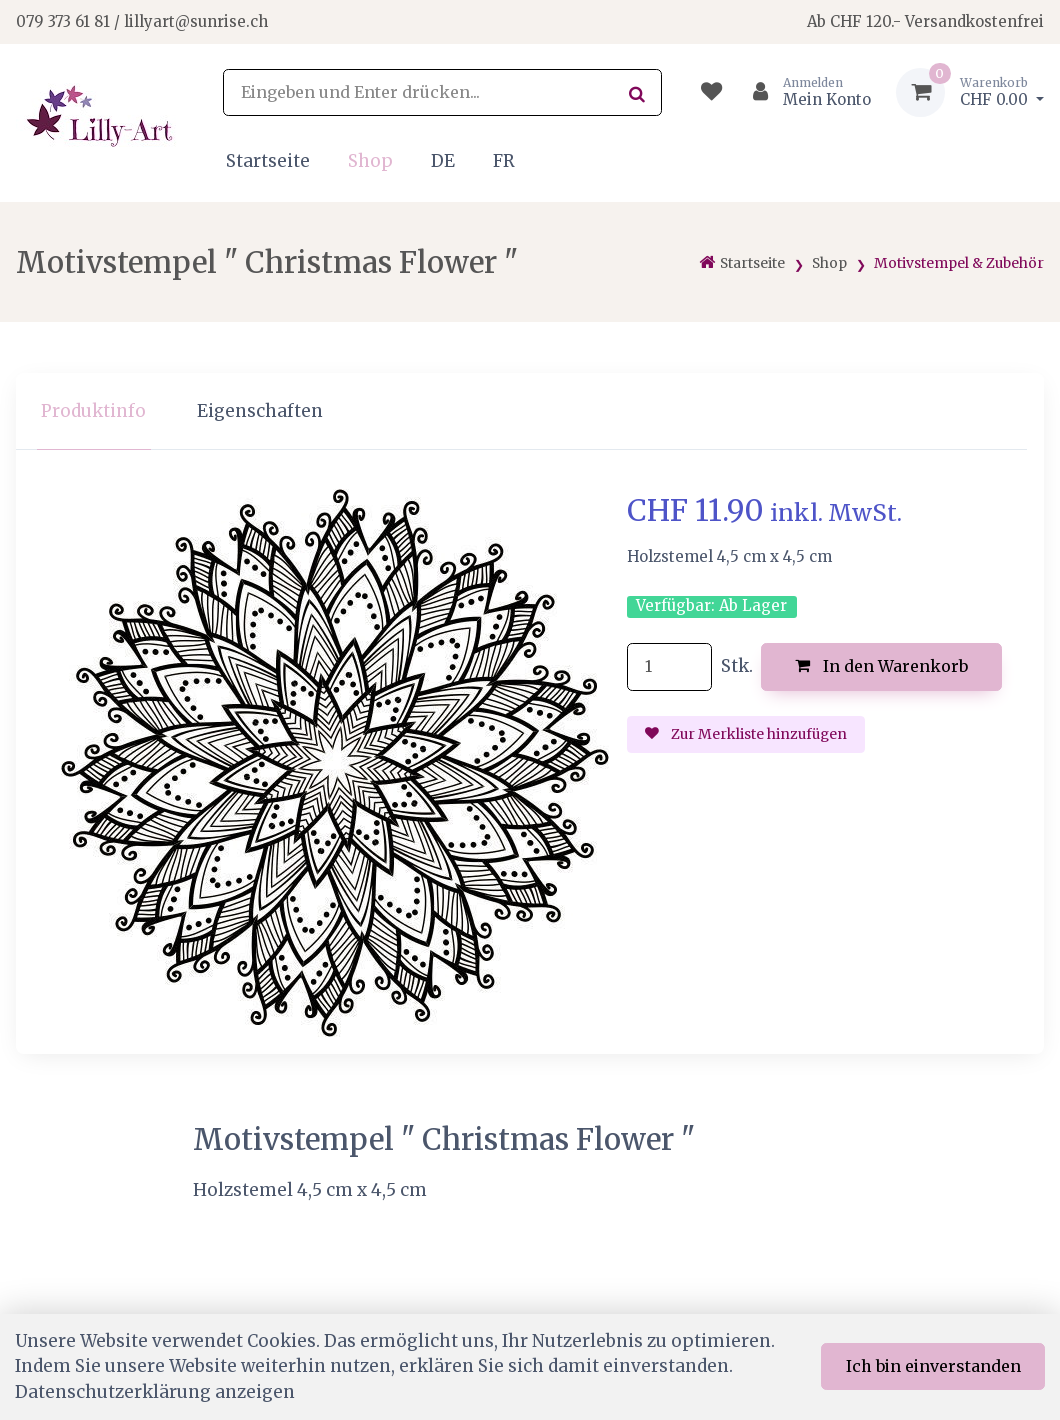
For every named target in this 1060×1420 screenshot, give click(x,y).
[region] (530, 411)
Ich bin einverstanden (933, 1366)
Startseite (268, 161)
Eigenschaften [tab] (260, 411)
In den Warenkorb (881, 666)
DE (443, 161)
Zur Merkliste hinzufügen (746, 734)
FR (504, 161)
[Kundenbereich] (803, 92)
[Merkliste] (711, 92)
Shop (370, 161)
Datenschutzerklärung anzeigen (155, 1392)
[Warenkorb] (970, 92)
